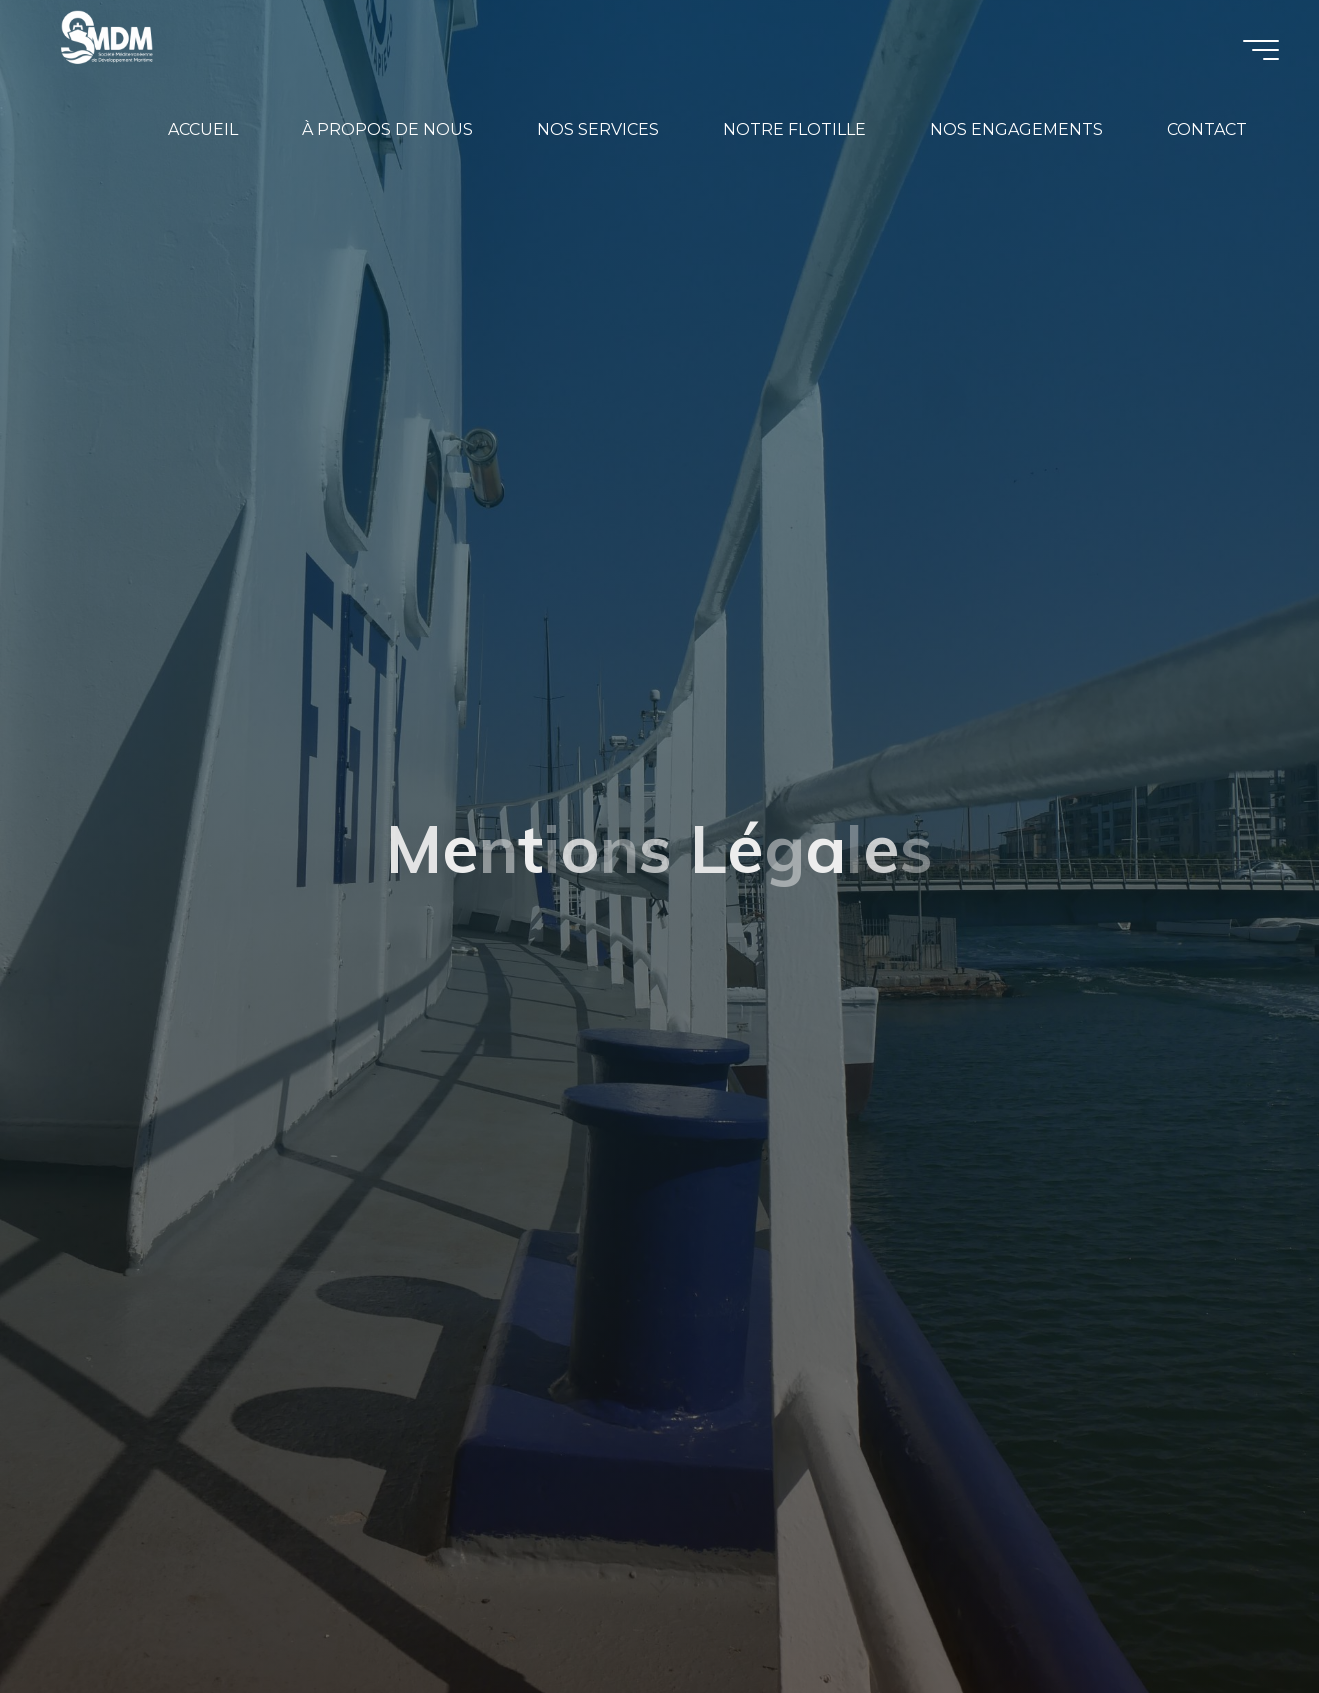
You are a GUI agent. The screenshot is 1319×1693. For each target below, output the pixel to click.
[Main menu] (1261, 50)
